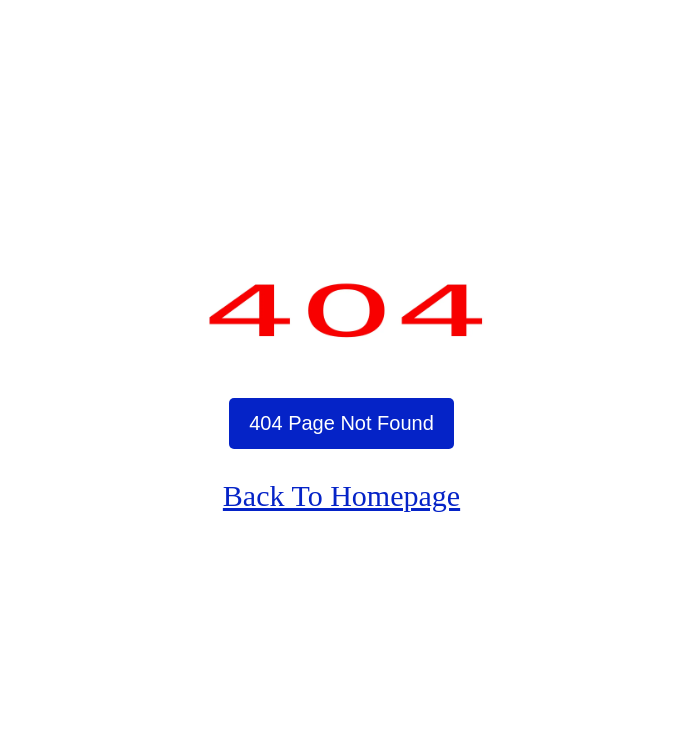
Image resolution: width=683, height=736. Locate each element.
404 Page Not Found (341, 423)
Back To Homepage (341, 495)
